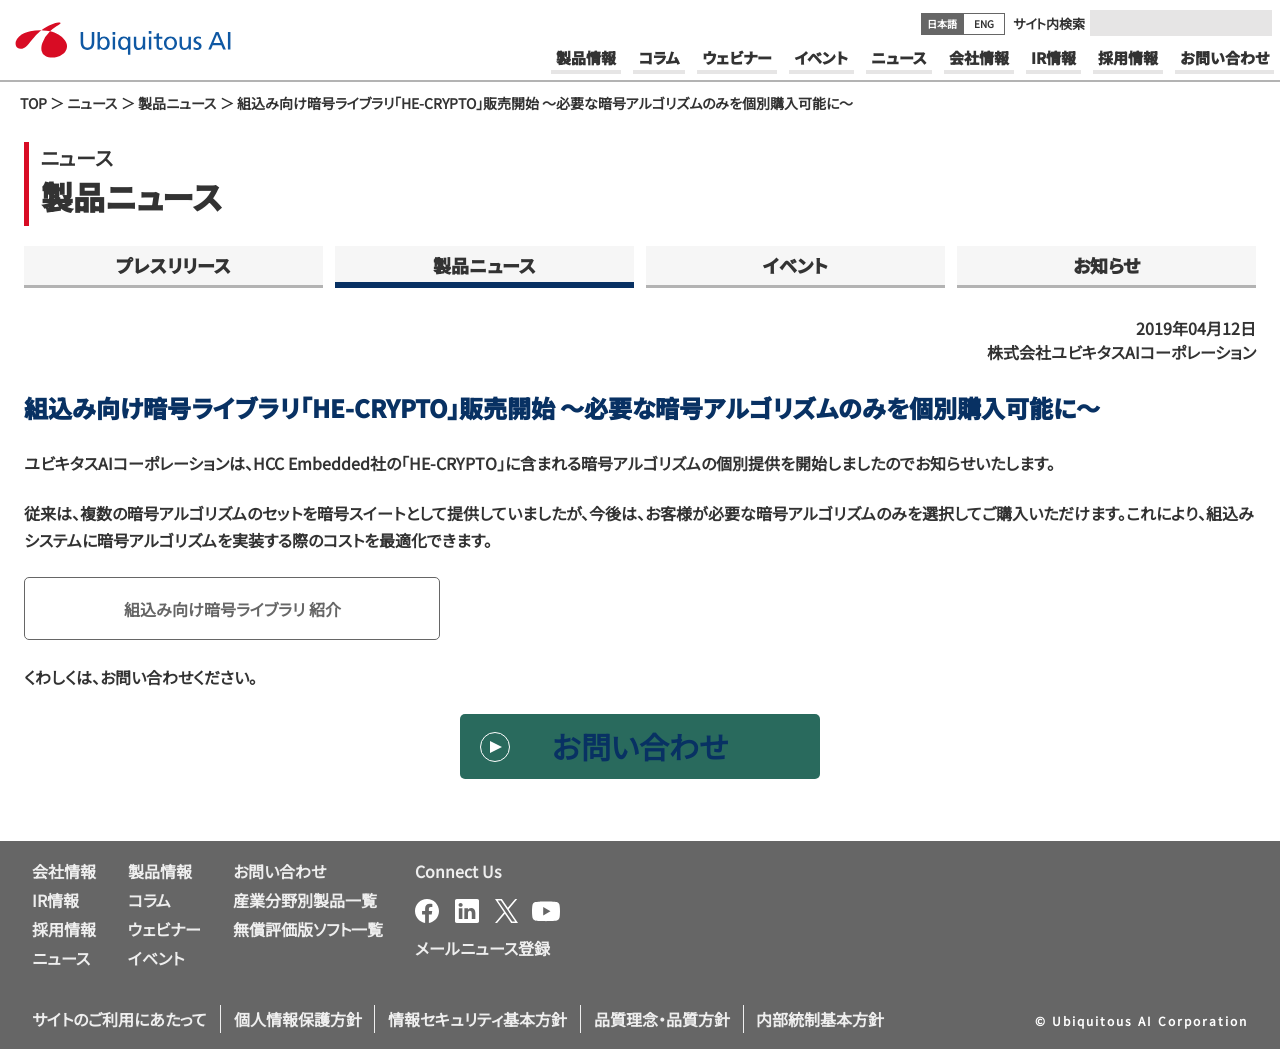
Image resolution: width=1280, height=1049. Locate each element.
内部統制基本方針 (820, 1019)
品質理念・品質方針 (662, 1019)
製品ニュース (177, 103)
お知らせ (1106, 265)
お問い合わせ (640, 746)
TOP (33, 103)
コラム (149, 900)
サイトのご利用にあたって (119, 1019)
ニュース (92, 103)
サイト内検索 (1049, 23)
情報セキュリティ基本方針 (477, 1019)
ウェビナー (164, 929)
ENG (984, 23)
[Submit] (1251, 23)
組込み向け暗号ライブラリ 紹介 (232, 609)
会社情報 (64, 871)
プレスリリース (173, 265)
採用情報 (64, 929)
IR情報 (55, 900)
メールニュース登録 (482, 948)
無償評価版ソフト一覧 (308, 929)
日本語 (942, 23)
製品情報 (160, 871)
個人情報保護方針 (298, 1019)
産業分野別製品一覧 (305, 900)
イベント (795, 265)
